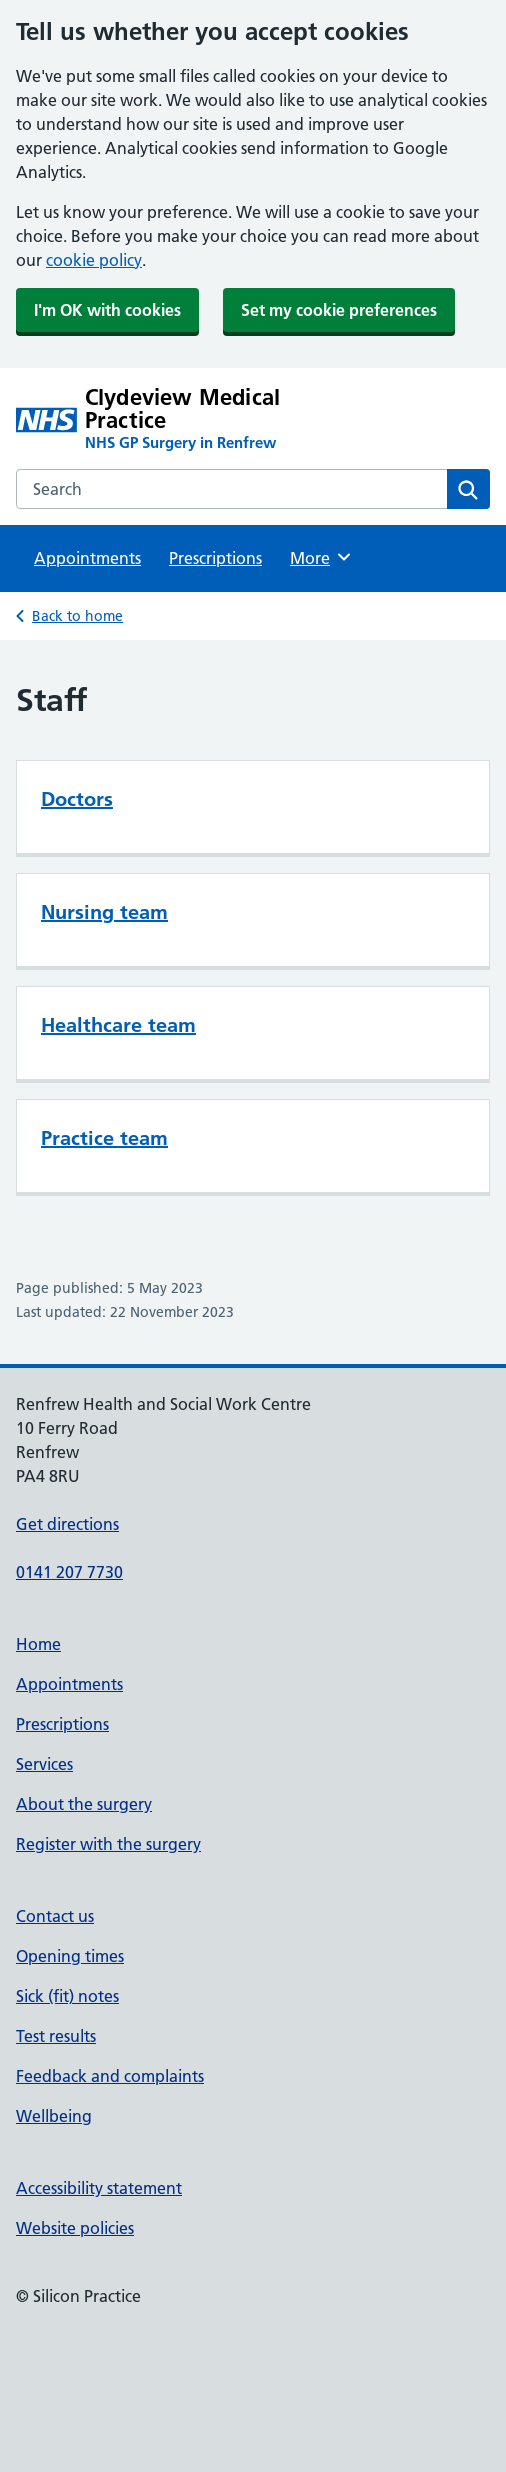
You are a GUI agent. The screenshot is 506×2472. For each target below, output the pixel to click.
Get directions (67, 1524)
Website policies (75, 2228)
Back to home (77, 616)
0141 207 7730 (69, 1572)
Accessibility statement (99, 2188)
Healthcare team (118, 1025)
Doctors (77, 799)
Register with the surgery (108, 1844)
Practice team (104, 1138)
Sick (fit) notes (67, 1996)
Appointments (87, 558)
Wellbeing (54, 2116)
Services (44, 1764)
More (321, 557)
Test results (56, 2036)
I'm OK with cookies (107, 310)
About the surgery (84, 1804)
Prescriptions (215, 558)
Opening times (70, 1956)
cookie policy (94, 260)
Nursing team (104, 912)
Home (38, 1644)
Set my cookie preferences (339, 310)
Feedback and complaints (110, 2076)
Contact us (55, 1916)
